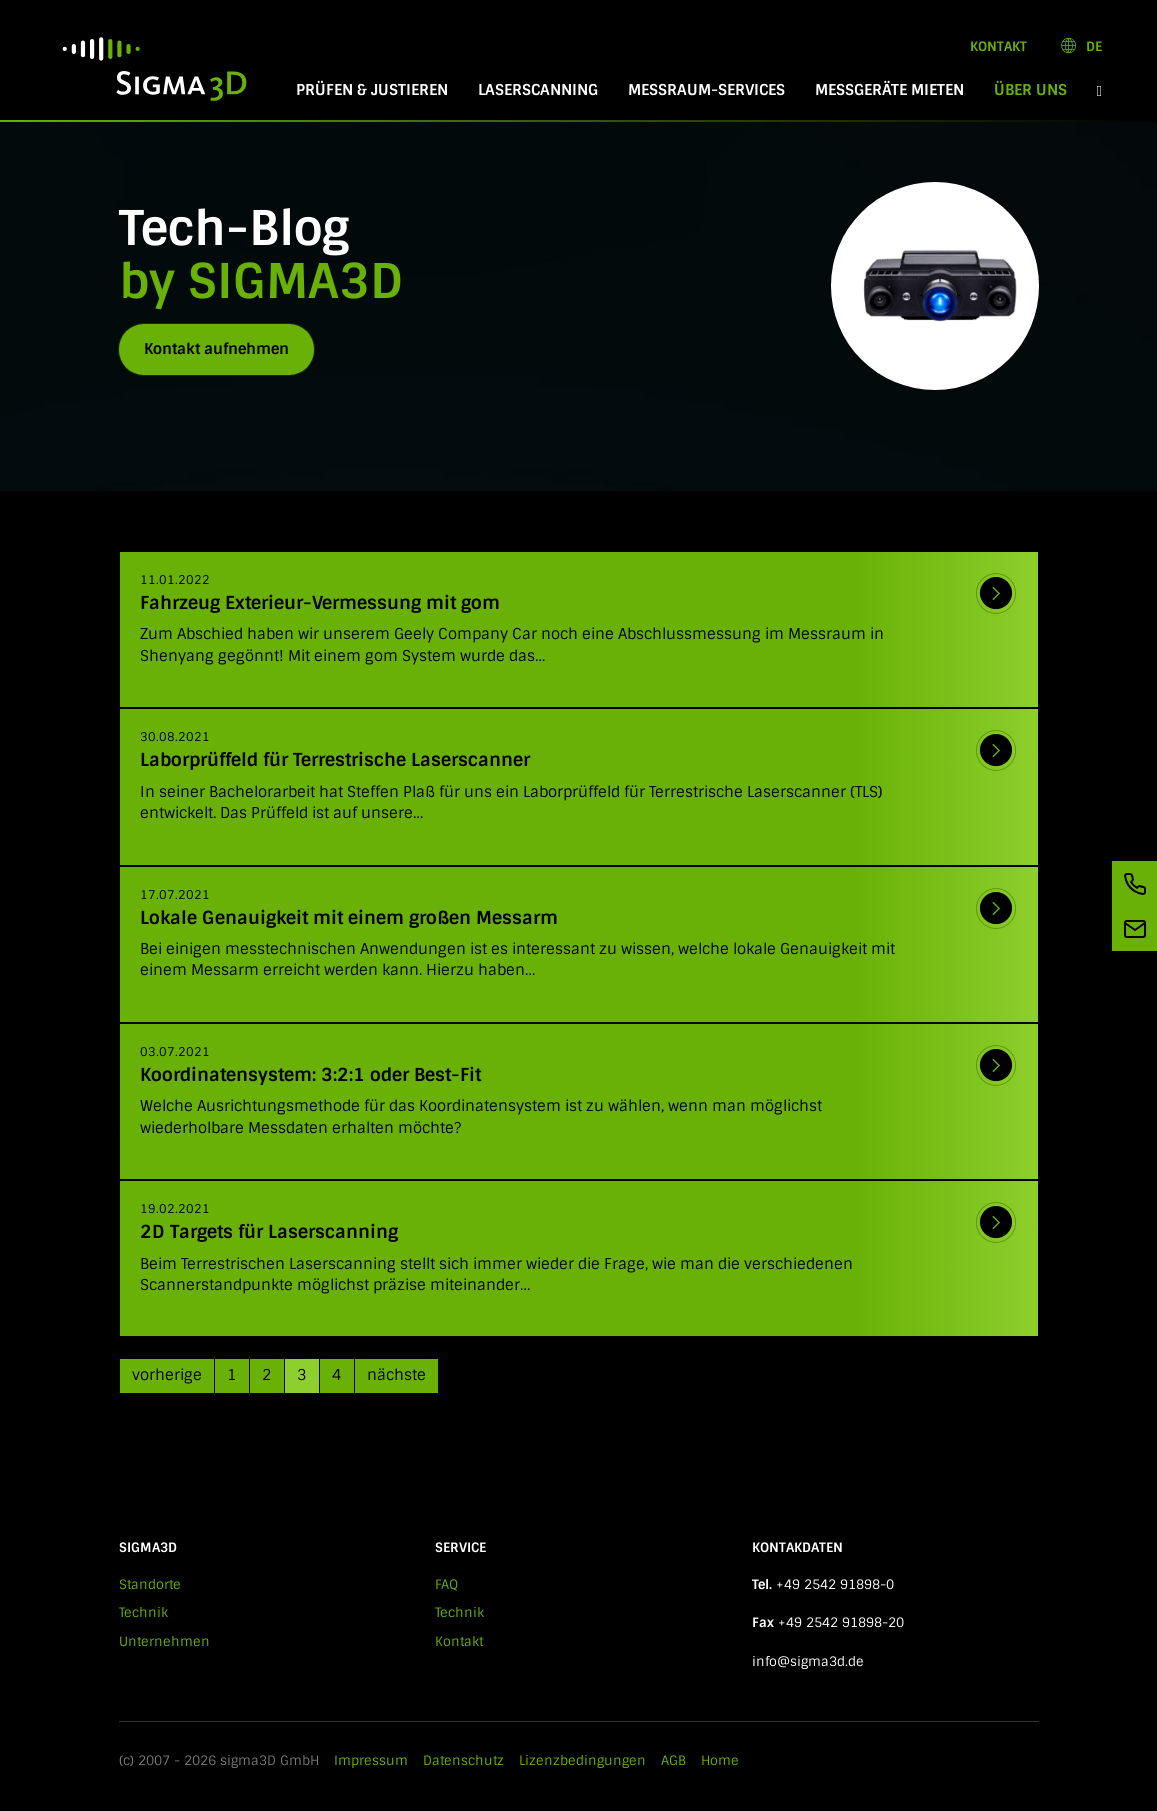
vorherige (167, 1375)
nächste (396, 1375)
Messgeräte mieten (889, 90)
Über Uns (1038, 90)
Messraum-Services (706, 90)
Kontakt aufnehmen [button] (216, 349)
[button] (1099, 90)
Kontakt (998, 46)
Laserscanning (538, 90)
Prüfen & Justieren (372, 90)
